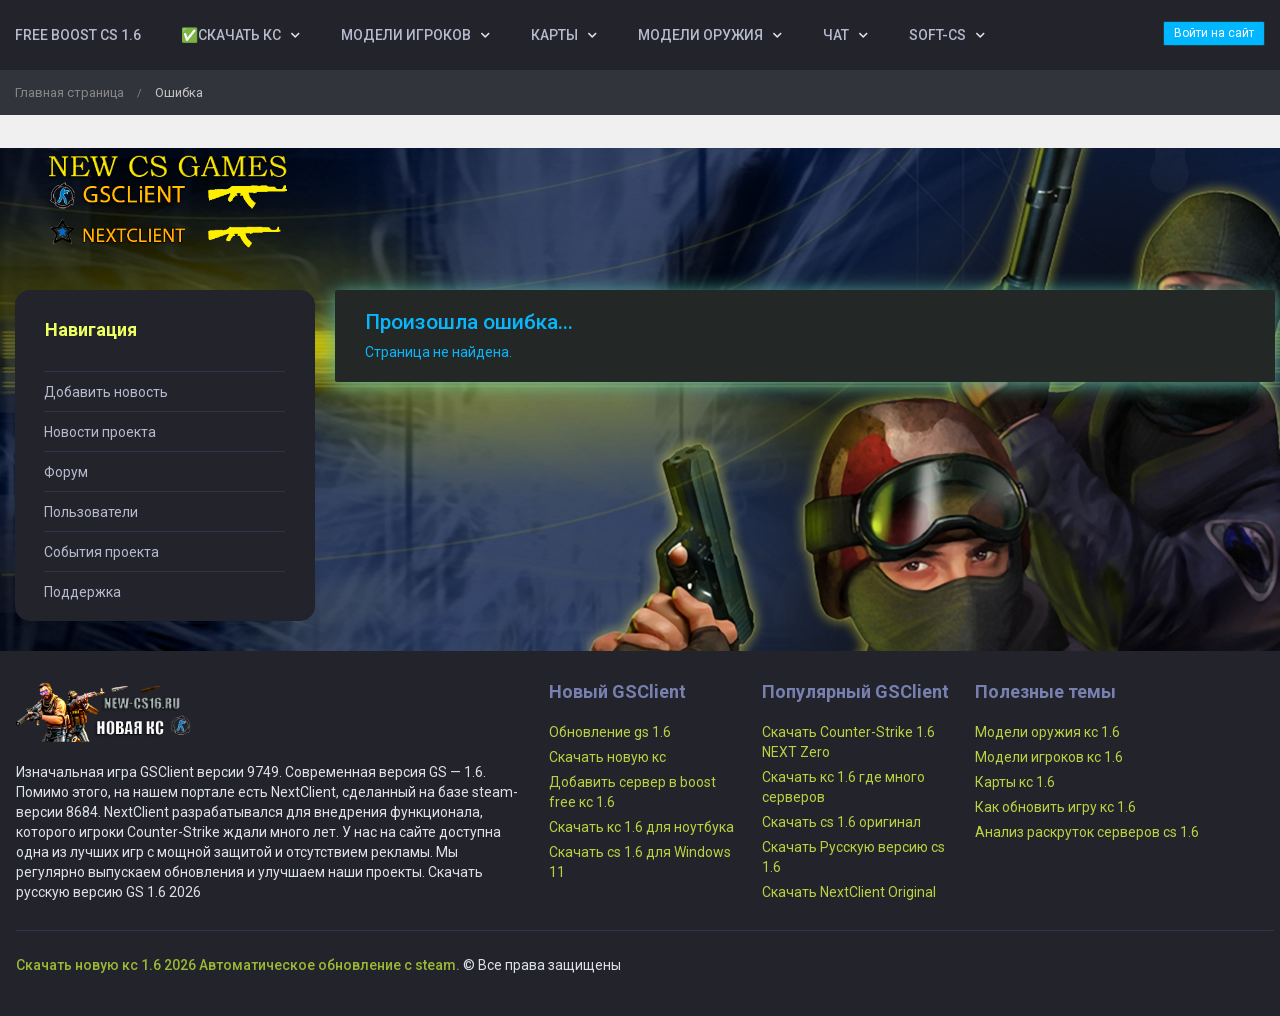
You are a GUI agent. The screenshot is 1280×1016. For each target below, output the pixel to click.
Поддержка (82, 592)
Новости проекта (100, 432)
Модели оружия (700, 35)
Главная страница (69, 92)
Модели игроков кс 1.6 (1049, 757)
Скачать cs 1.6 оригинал (841, 822)
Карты (554, 35)
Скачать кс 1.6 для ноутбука (641, 827)
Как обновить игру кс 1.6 (1055, 807)
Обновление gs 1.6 (610, 732)
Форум (66, 472)
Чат (836, 35)
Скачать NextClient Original (849, 892)
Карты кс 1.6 (1015, 782)
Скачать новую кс (607, 757)
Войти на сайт (1214, 33)
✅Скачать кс (231, 35)
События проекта (101, 552)
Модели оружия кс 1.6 (1047, 732)
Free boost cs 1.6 (78, 35)
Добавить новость (106, 392)
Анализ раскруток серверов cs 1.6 (1087, 832)
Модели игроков (406, 35)
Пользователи (91, 512)
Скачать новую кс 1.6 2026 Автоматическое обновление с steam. (238, 965)
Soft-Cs (937, 35)
